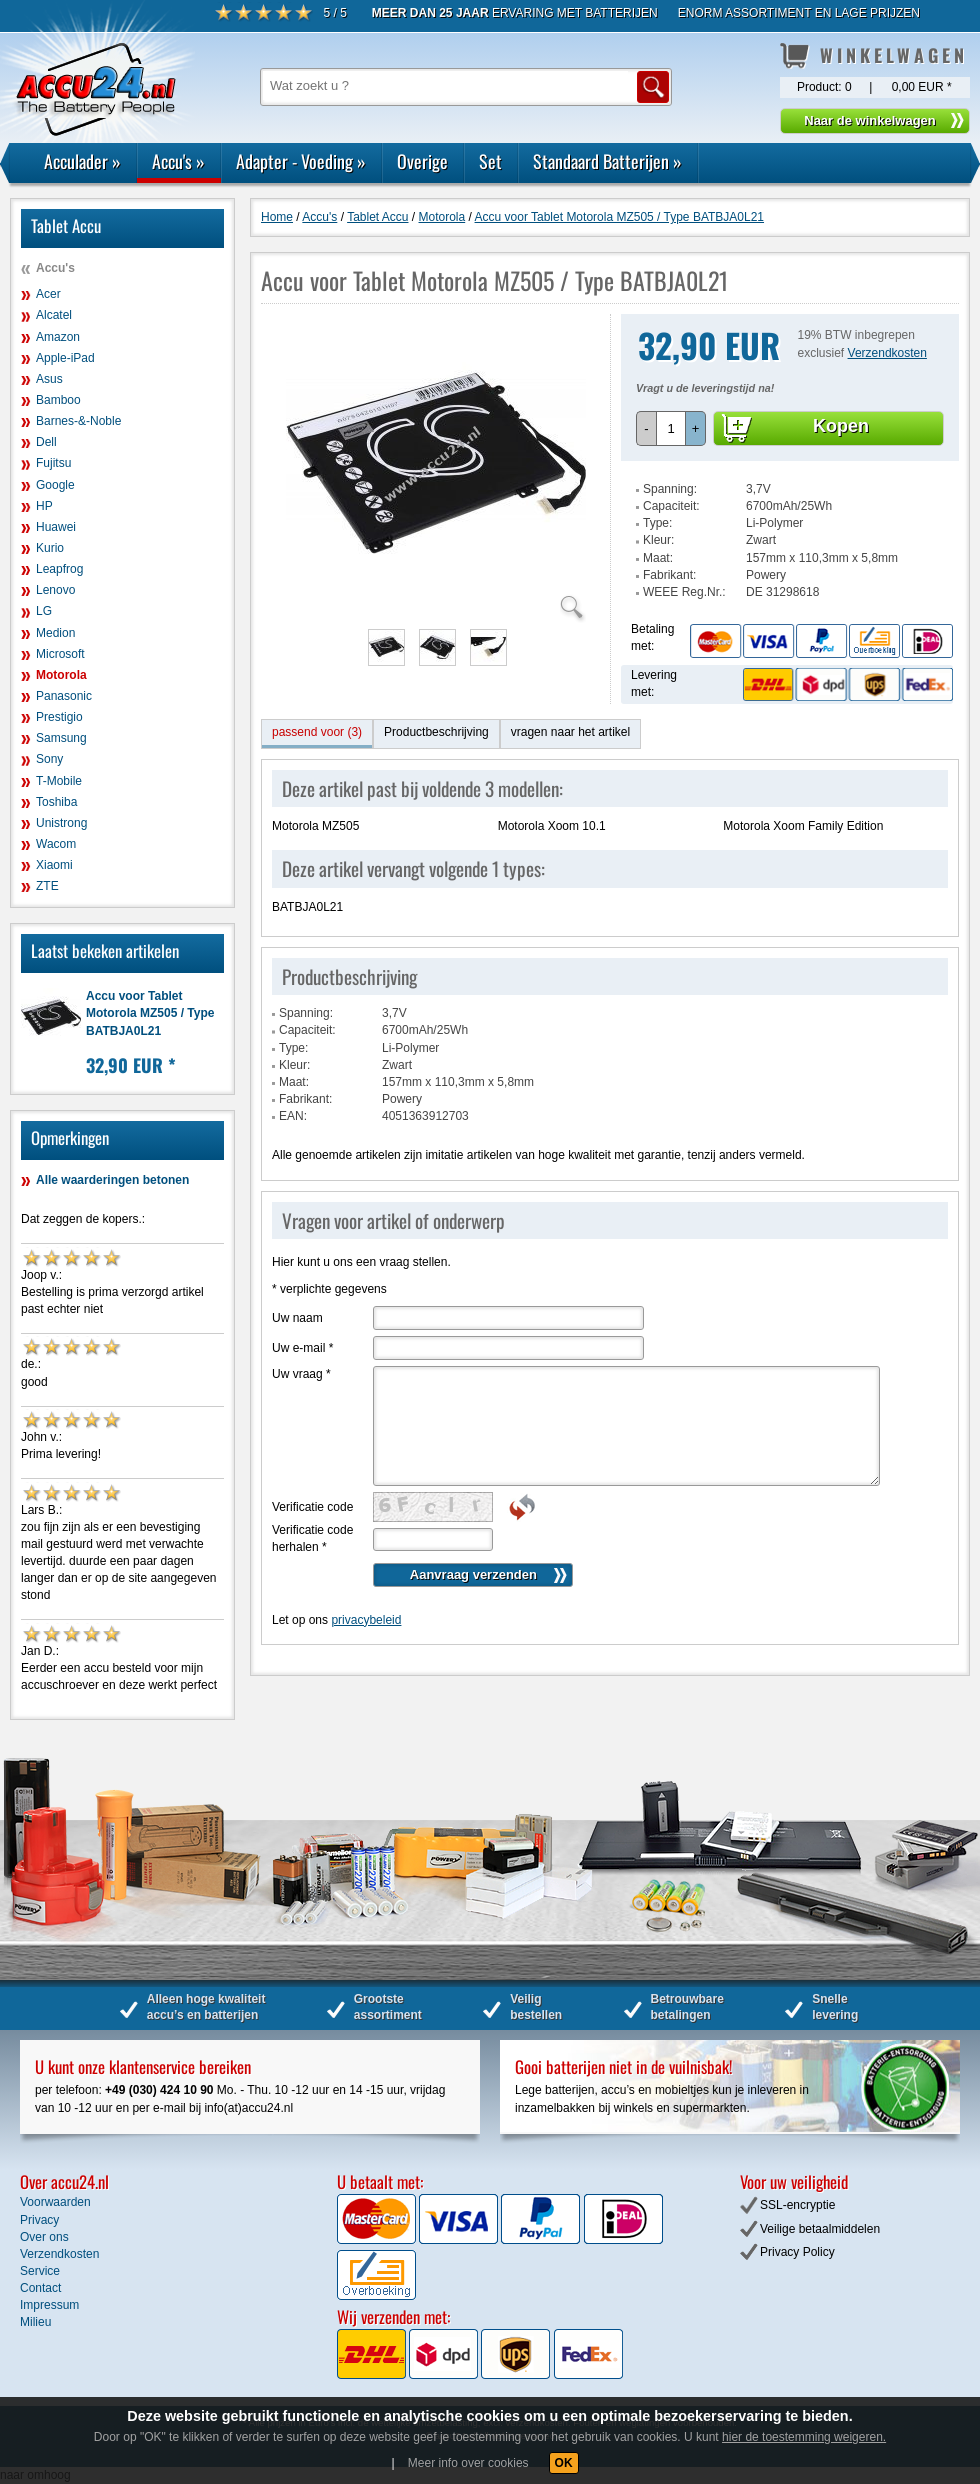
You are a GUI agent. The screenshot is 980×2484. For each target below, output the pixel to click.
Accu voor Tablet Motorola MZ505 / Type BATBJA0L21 (150, 1013)
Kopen (841, 426)
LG (44, 611)
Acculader (82, 161)
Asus (49, 379)
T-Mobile (59, 781)
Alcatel (54, 315)
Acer (48, 294)
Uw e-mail (302, 1348)
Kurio (50, 548)
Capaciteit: (671, 506)
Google (55, 485)
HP (44, 506)
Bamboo (58, 400)
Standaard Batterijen (607, 161)
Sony (49, 759)
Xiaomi (54, 865)
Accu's (178, 161)
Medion (55, 633)
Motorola (61, 675)
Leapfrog (59, 569)
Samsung (61, 738)
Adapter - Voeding (301, 161)
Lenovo (55, 590)
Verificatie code (312, 1507)
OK (564, 2463)
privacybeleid (366, 1620)
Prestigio (59, 717)
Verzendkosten (887, 353)
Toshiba (56, 802)
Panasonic (64, 696)
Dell (46, 442)
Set (490, 161)
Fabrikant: (669, 575)
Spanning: (670, 489)
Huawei (56, 527)
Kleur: (658, 540)
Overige (422, 161)
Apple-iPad (65, 358)
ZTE (47, 886)
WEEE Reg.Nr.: (684, 592)
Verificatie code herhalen (312, 1538)
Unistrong (61, 823)
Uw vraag (301, 1374)
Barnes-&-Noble (78, 421)
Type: (657, 523)
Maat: (658, 558)
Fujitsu (53, 463)
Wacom (56, 844)
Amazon (58, 337)
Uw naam (297, 1318)
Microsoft (60, 654)
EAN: (293, 1116)
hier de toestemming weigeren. (804, 2437)
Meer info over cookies (468, 2463)
